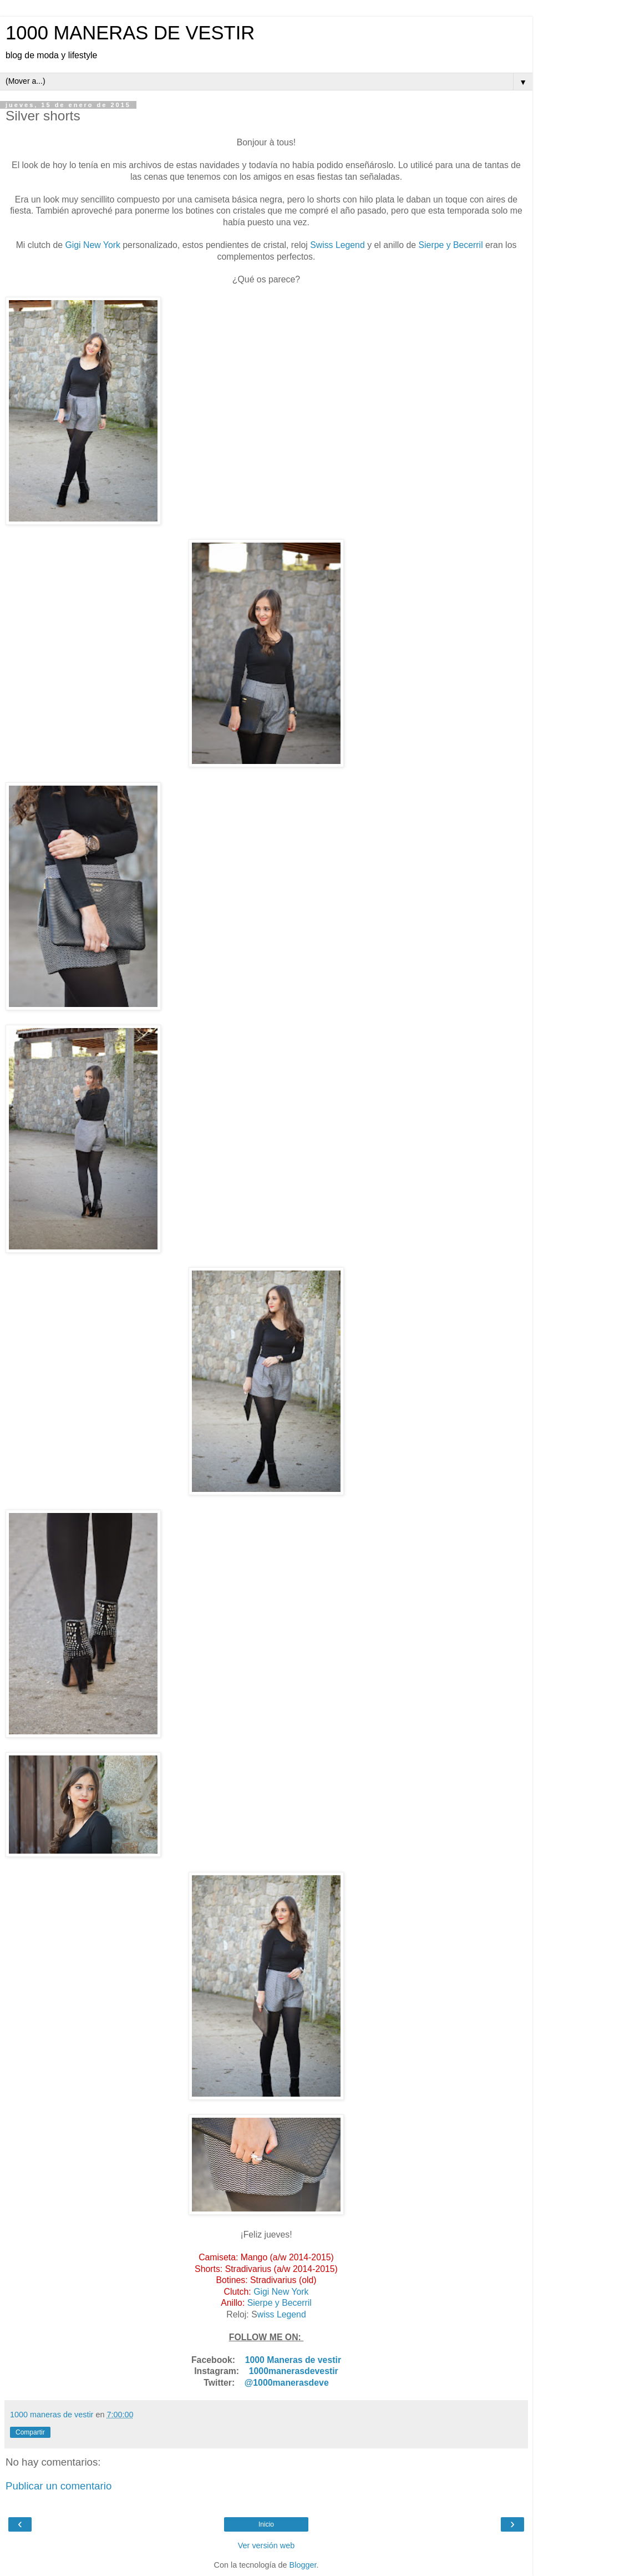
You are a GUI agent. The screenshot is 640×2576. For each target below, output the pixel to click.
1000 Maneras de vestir (293, 2360)
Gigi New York (92, 245)
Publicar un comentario (58, 2486)
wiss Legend (281, 2314)
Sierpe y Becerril (452, 245)
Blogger (303, 2564)
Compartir (30, 2432)
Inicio (266, 2524)
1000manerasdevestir (293, 2371)
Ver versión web (266, 2545)
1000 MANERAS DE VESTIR (130, 32)
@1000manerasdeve (287, 2382)
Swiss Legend (337, 245)
